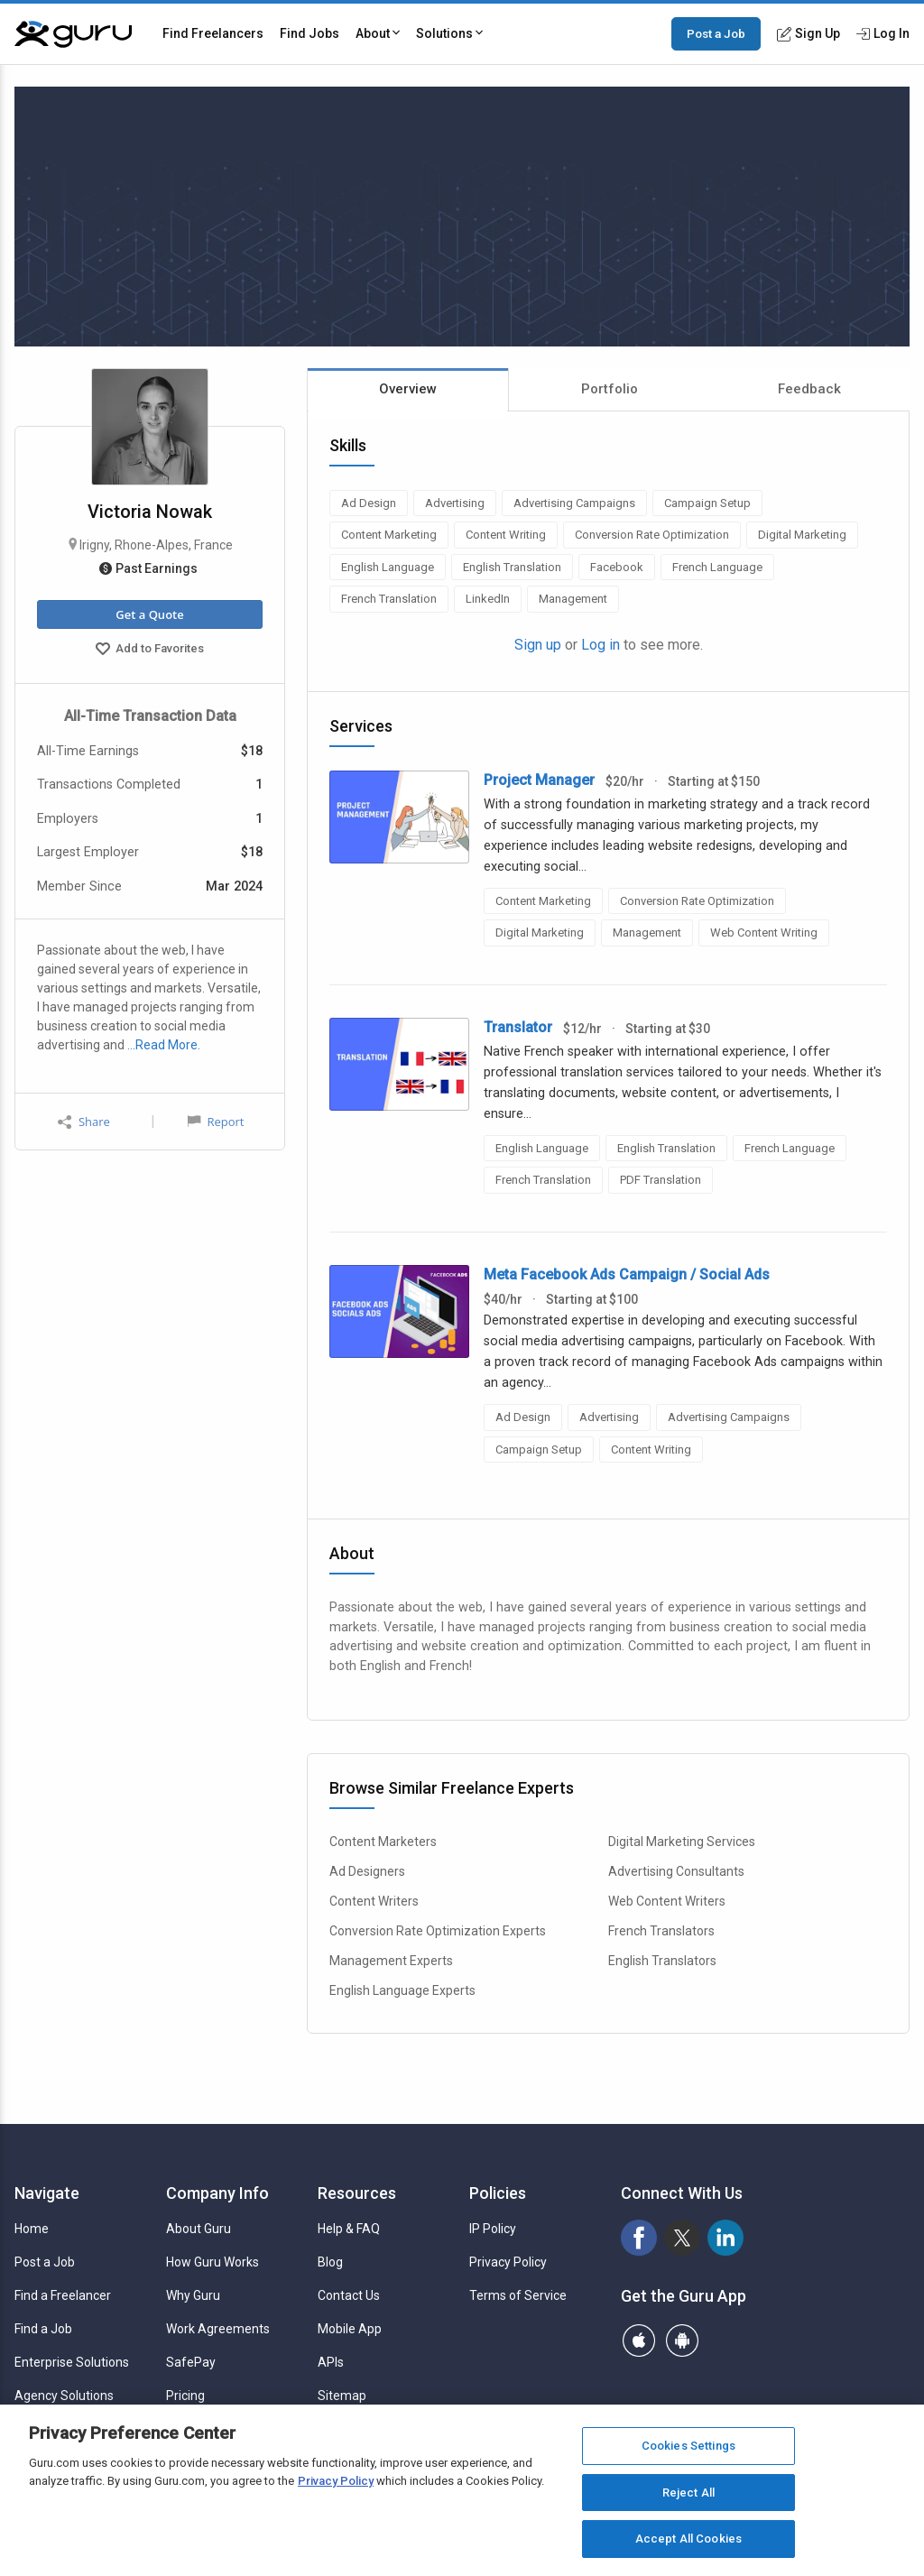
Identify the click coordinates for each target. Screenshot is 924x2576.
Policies (497, 2193)
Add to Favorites (150, 650)
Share (84, 1122)
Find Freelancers (212, 33)
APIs (331, 2362)
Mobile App (350, 2329)
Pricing (185, 2395)
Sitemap (342, 2395)
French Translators (661, 1931)
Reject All (688, 2492)
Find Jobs (309, 33)
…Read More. (163, 1045)
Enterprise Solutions (71, 2362)
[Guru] (73, 34)
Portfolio (609, 389)
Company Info (217, 2193)
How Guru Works (212, 2262)
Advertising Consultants (676, 1871)
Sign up (537, 644)
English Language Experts (402, 1990)
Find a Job (43, 2329)
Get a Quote (149, 614)
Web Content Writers (666, 1901)
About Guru (198, 2228)
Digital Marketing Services (681, 1841)
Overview (408, 389)
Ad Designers (367, 1871)
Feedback (809, 389)
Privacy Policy (508, 2262)
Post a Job (716, 33)
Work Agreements (218, 2329)
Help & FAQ (349, 2228)
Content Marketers (383, 1841)
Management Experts (391, 1960)
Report (216, 1121)
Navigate (46, 2193)
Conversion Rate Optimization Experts (437, 1931)
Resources (357, 2193)
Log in (600, 644)
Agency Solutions (64, 2395)
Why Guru (193, 2295)
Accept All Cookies (688, 2538)
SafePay (191, 2362)
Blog (330, 2262)
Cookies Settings (688, 2445)
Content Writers (374, 1901)
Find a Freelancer (62, 2295)
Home (31, 2228)
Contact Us (349, 2295)
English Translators (662, 1960)
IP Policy (492, 2228)
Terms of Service (518, 2295)
